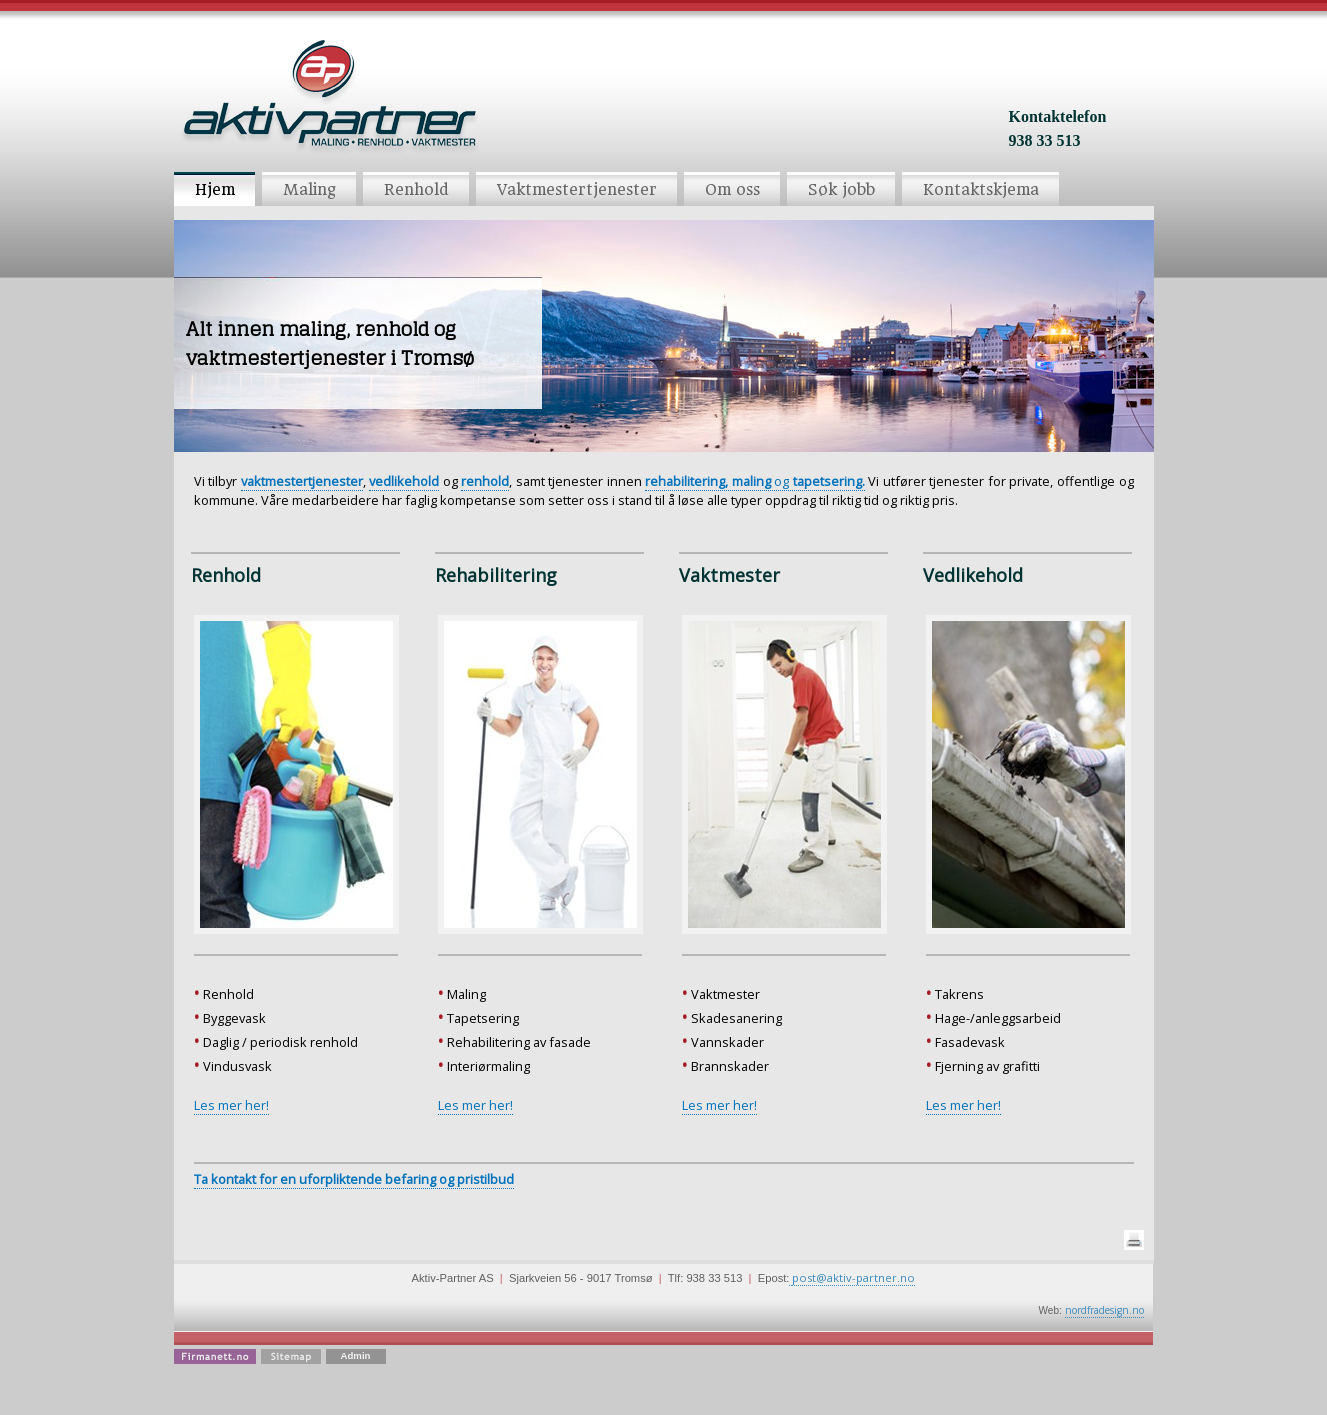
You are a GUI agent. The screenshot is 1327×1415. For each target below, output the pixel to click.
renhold (485, 481)
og (755, 481)
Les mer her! (231, 1105)
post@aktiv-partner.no (853, 1277)
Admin (356, 1355)
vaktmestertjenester (302, 481)
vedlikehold (404, 481)
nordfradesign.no (1104, 1310)
